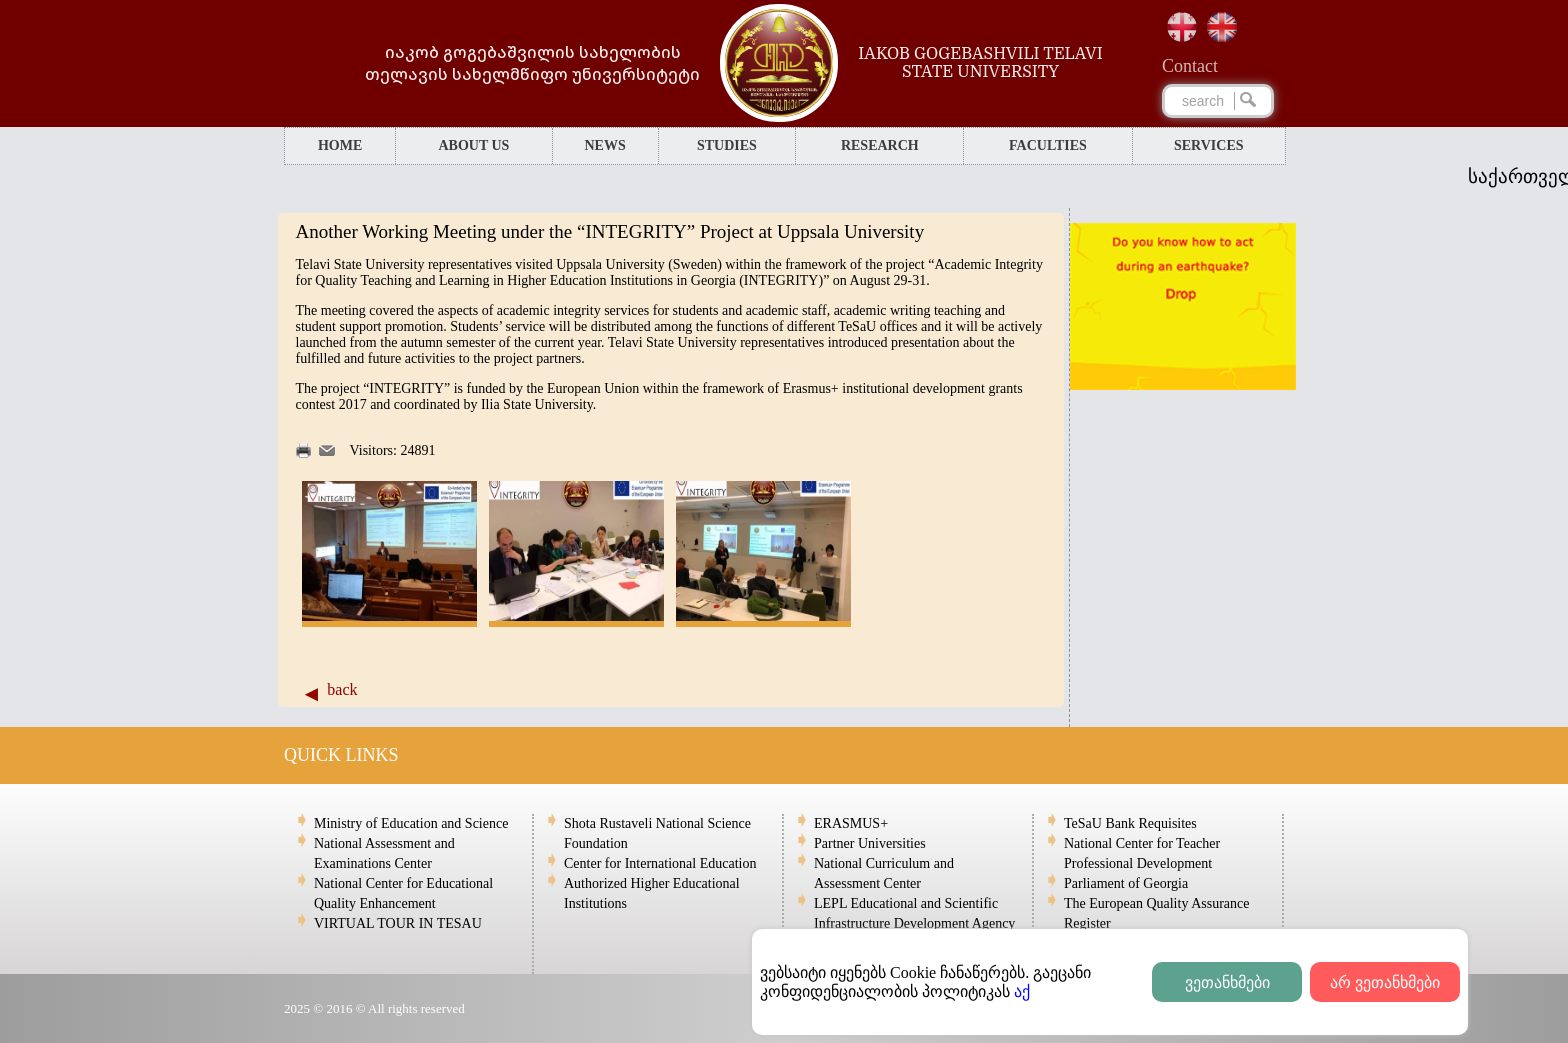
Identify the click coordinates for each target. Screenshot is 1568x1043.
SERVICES (1209, 145)
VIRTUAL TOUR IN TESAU (398, 923)
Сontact (1190, 66)
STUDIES (727, 145)
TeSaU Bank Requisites (1130, 823)
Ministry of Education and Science (411, 823)
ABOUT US (473, 145)
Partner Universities (870, 843)
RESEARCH (880, 145)
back (342, 689)
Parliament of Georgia (1126, 883)
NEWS (604, 145)
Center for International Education (660, 863)
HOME (340, 145)
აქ (1022, 991)
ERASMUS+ (851, 823)
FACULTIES (1048, 145)
